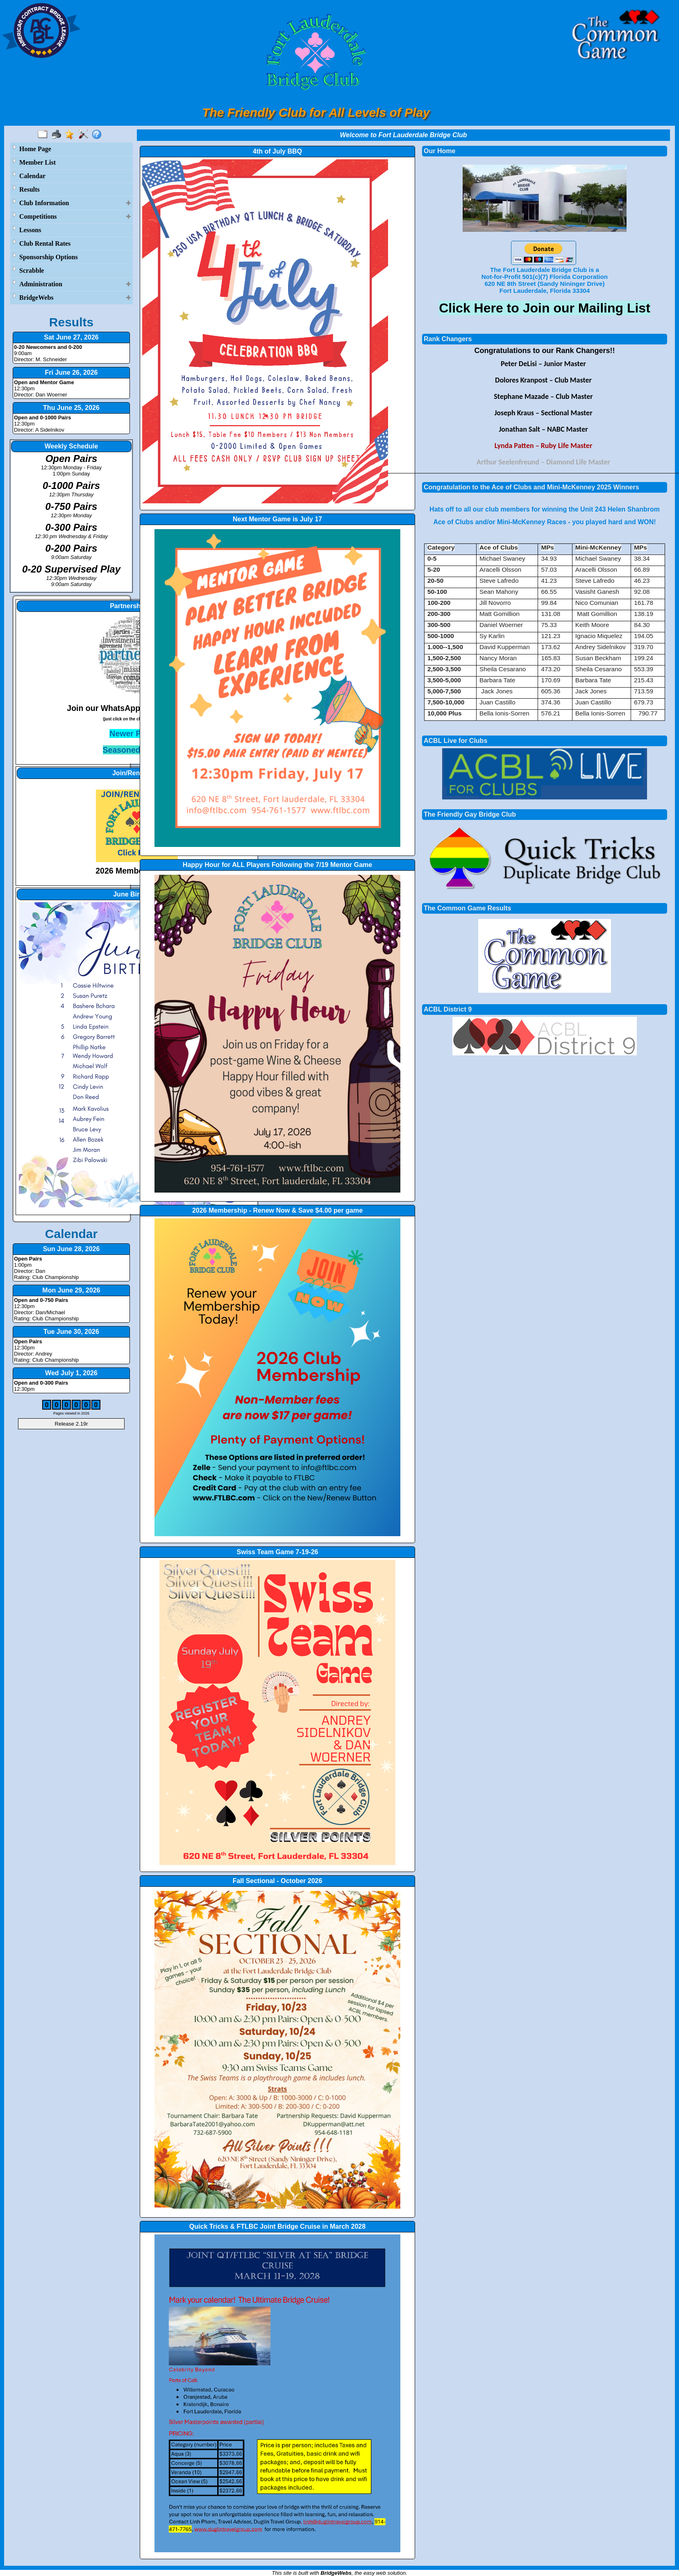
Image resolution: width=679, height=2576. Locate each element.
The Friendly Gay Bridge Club (470, 814)
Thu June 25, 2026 (71, 407)
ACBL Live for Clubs (455, 740)
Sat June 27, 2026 (71, 337)
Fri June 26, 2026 (71, 372)
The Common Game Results (467, 908)
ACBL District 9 (448, 1009)
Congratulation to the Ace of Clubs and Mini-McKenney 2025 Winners (531, 487)
